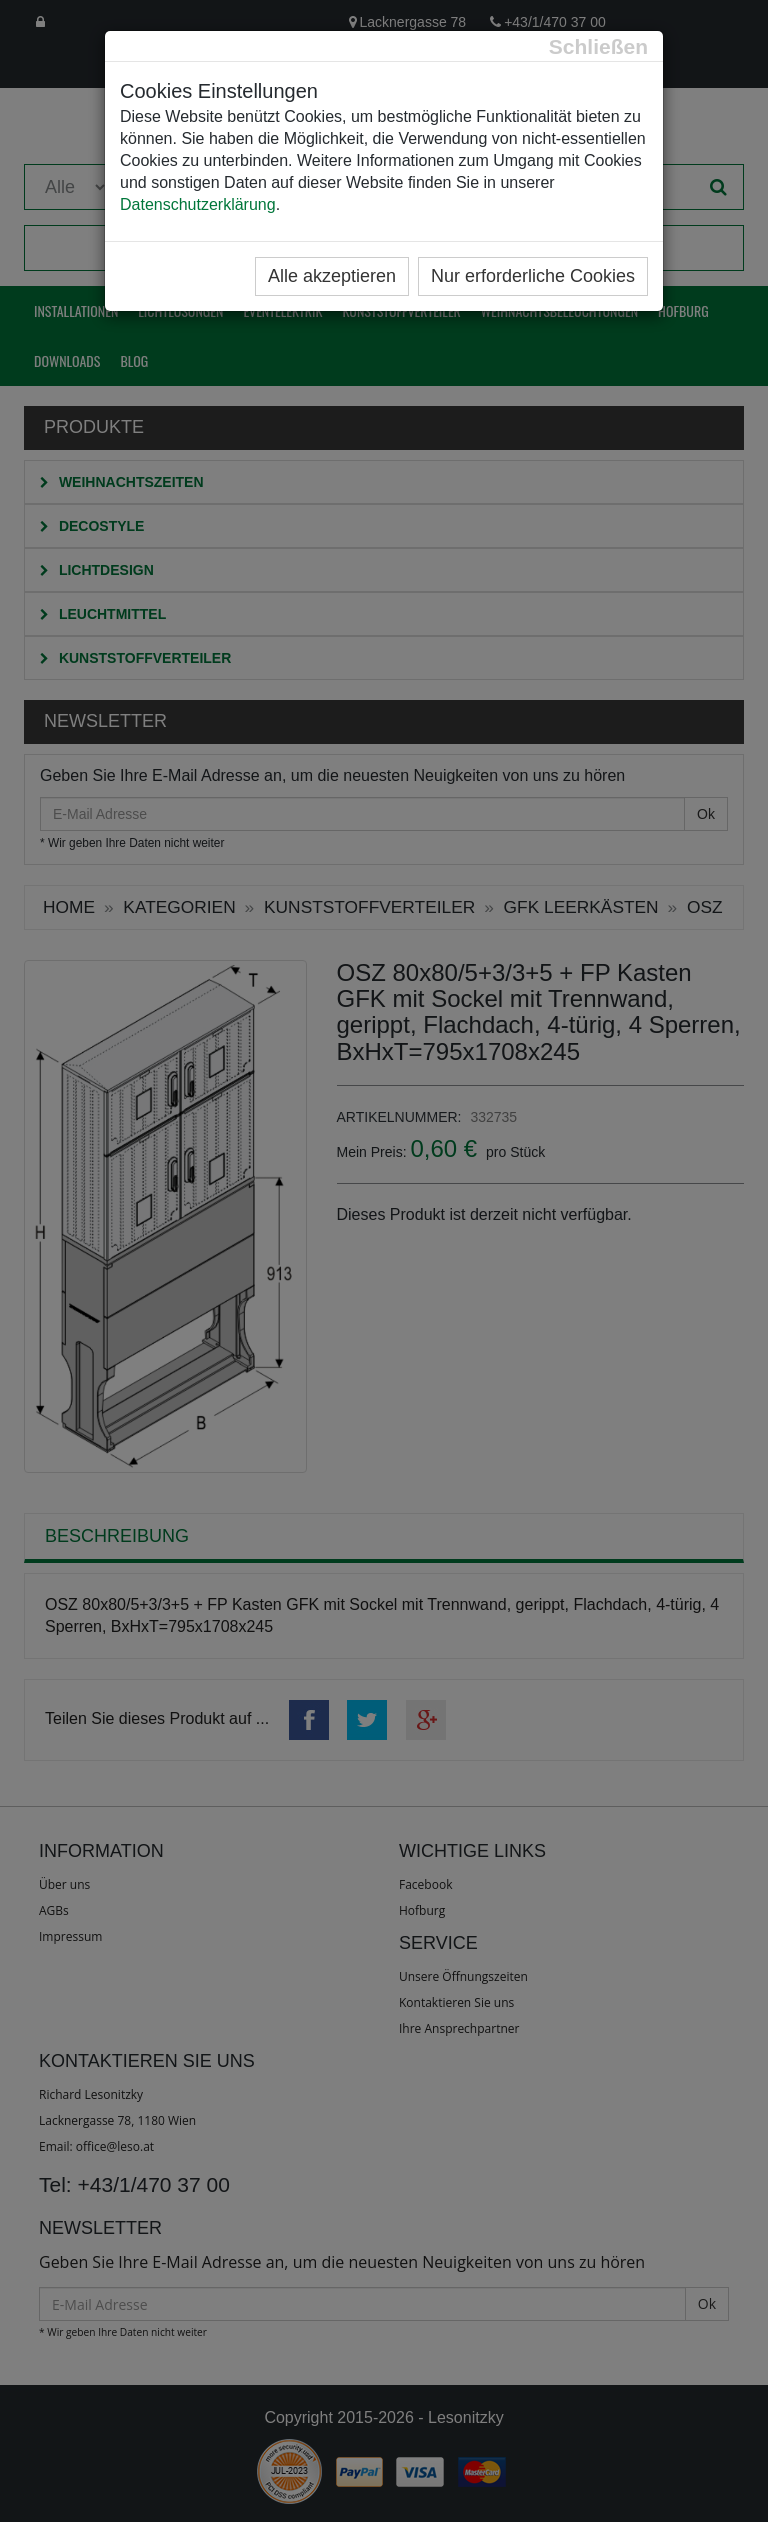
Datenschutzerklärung (198, 204)
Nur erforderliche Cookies (533, 276)
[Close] (598, 46)
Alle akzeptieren (332, 276)
